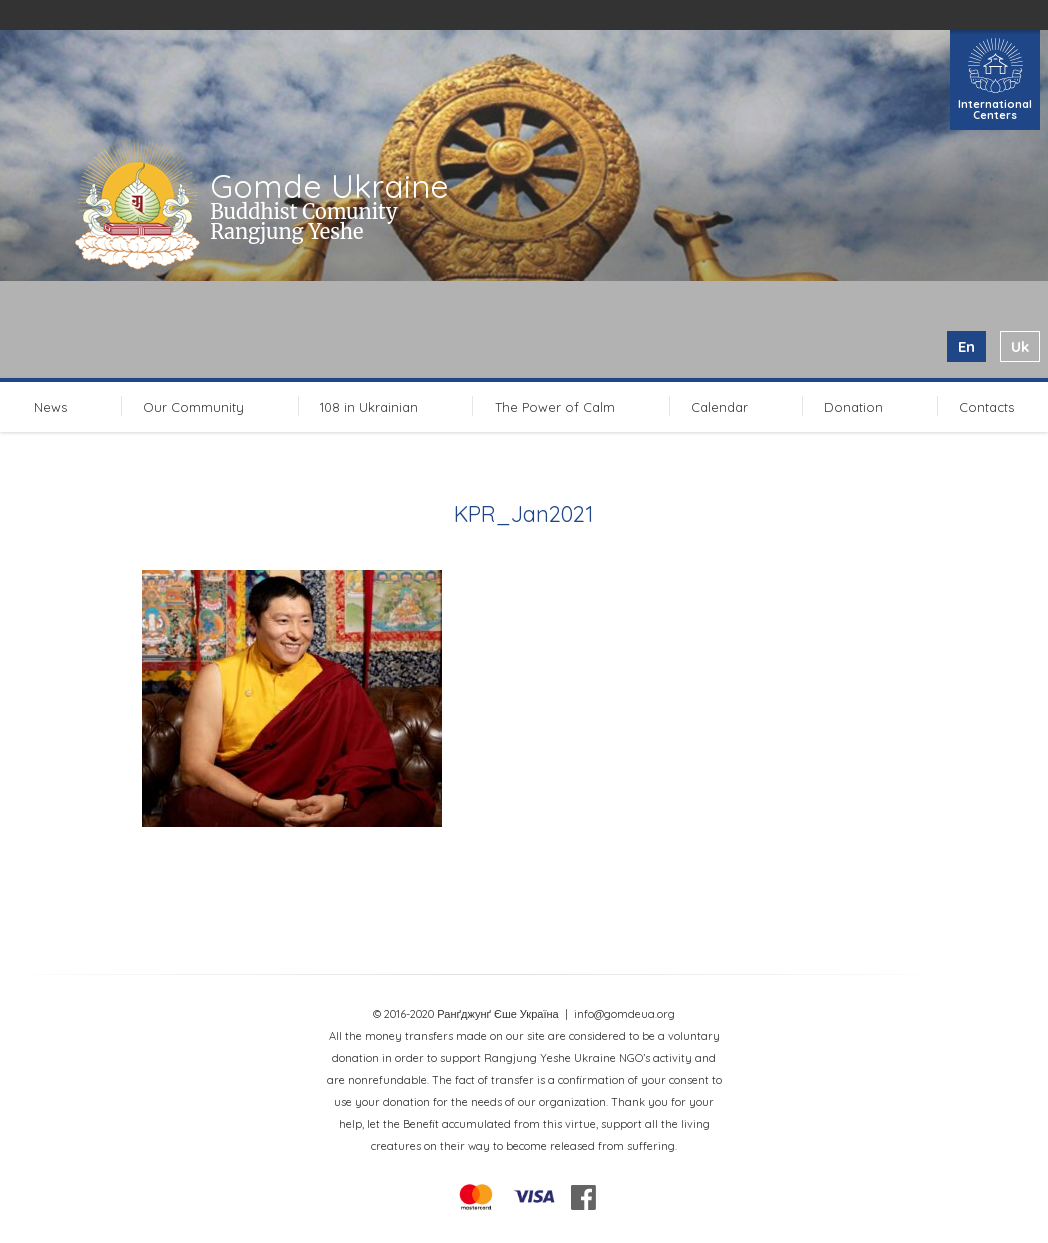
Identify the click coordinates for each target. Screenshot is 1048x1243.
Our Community (193, 407)
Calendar (719, 407)
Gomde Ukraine (329, 186)
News (50, 407)
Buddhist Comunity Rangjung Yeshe (303, 221)
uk (1020, 346)
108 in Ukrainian (369, 407)
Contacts (986, 407)
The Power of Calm (555, 407)
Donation (853, 407)
